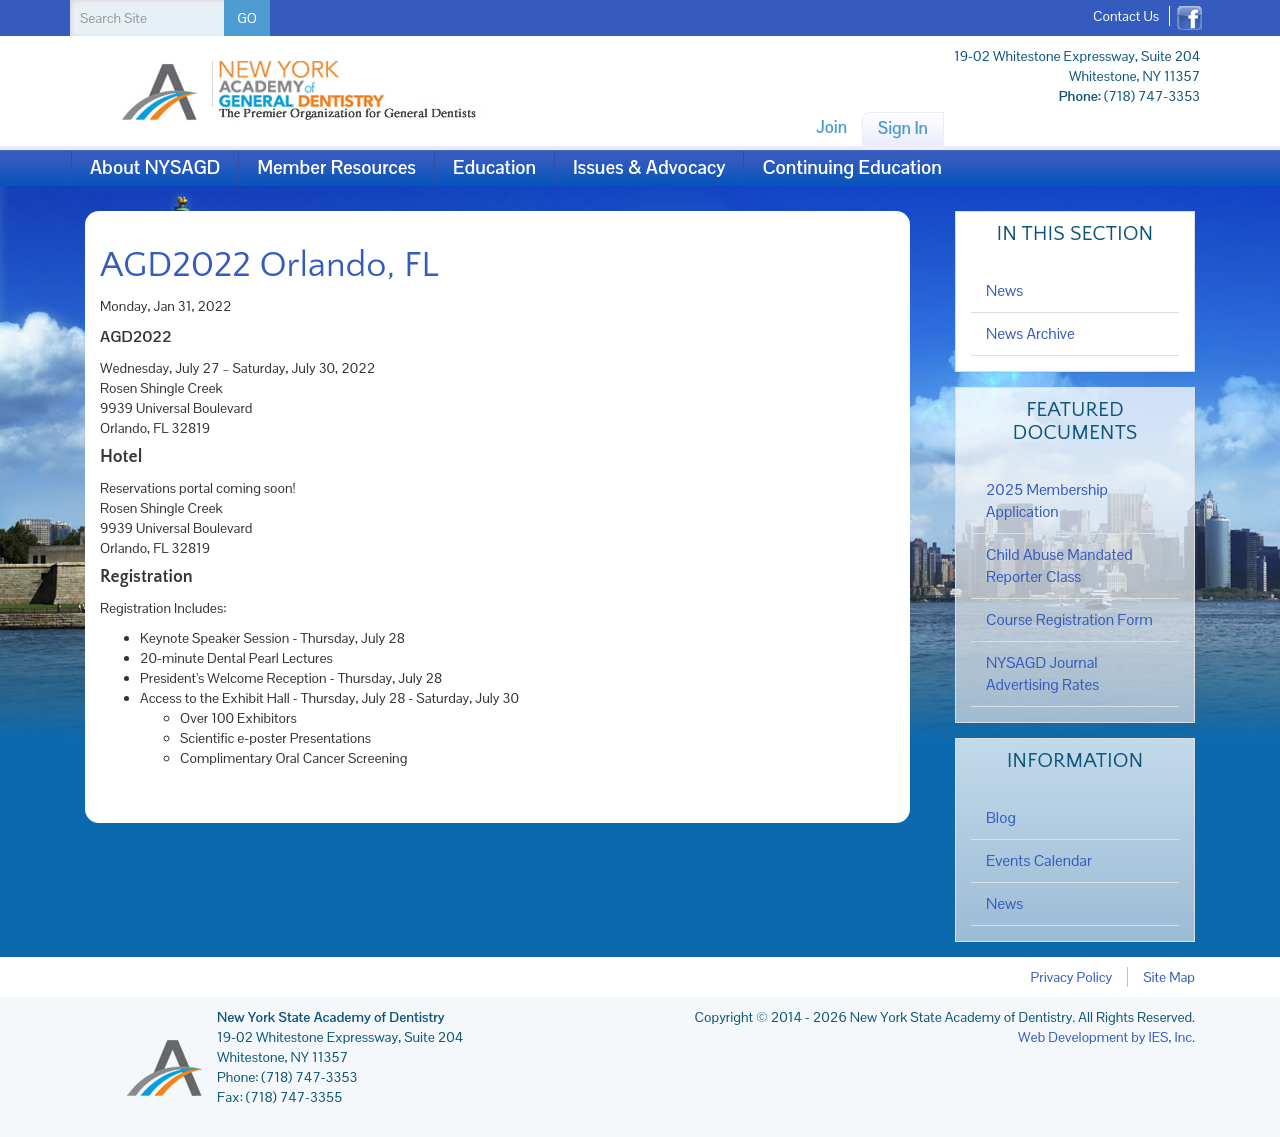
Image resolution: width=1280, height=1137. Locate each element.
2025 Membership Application (1047, 501)
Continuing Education (851, 167)
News (1004, 291)
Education (494, 167)
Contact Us (1126, 16)
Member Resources (336, 167)
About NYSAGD (155, 167)
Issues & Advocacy (649, 167)
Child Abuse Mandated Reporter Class (1059, 566)
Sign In (903, 128)
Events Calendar (1039, 861)
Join (831, 127)
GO (247, 18)
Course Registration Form (1069, 620)
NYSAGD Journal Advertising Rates (1042, 674)
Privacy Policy (1072, 977)
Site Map (1169, 977)
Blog (1001, 818)
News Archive (1030, 334)
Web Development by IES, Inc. (1106, 1037)
